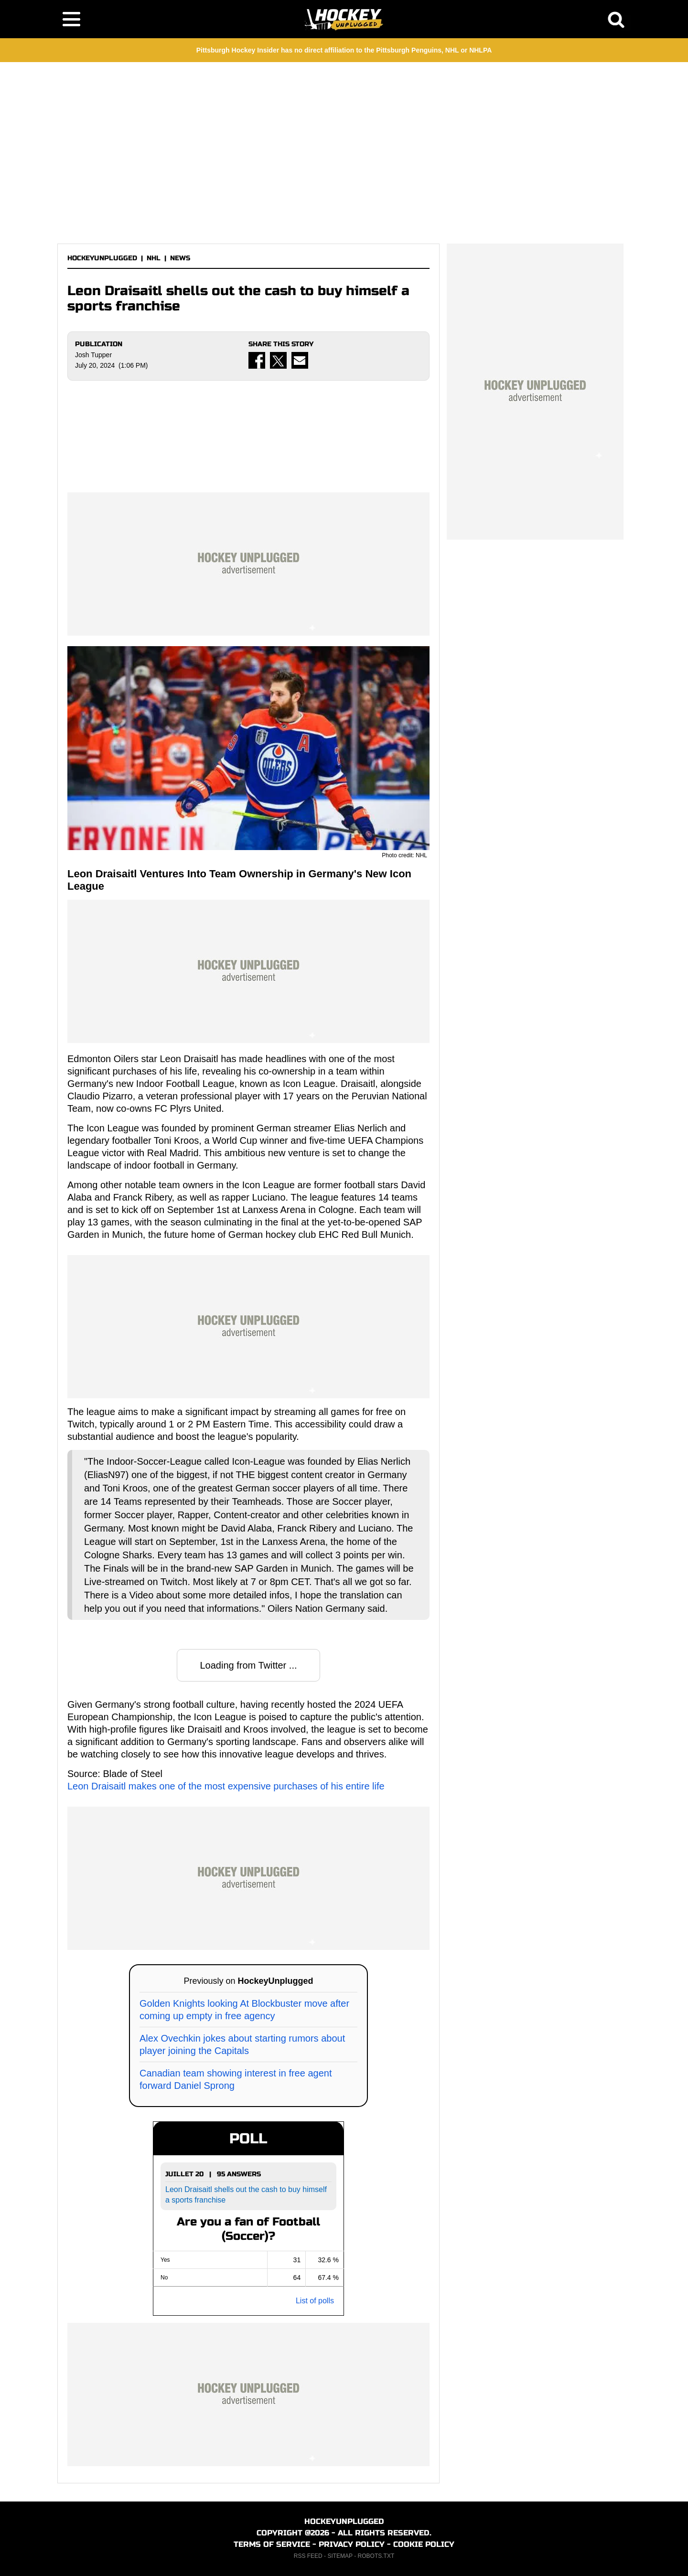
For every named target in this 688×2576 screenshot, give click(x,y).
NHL (154, 258)
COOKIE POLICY (423, 2544)
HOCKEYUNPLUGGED (102, 258)
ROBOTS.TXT (376, 2556)
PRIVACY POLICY (352, 2544)
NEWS (180, 258)
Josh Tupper (93, 355)
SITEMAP (339, 2556)
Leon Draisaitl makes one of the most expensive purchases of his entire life (226, 1786)
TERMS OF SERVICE (272, 2544)
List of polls (315, 2301)
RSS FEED (308, 2556)
